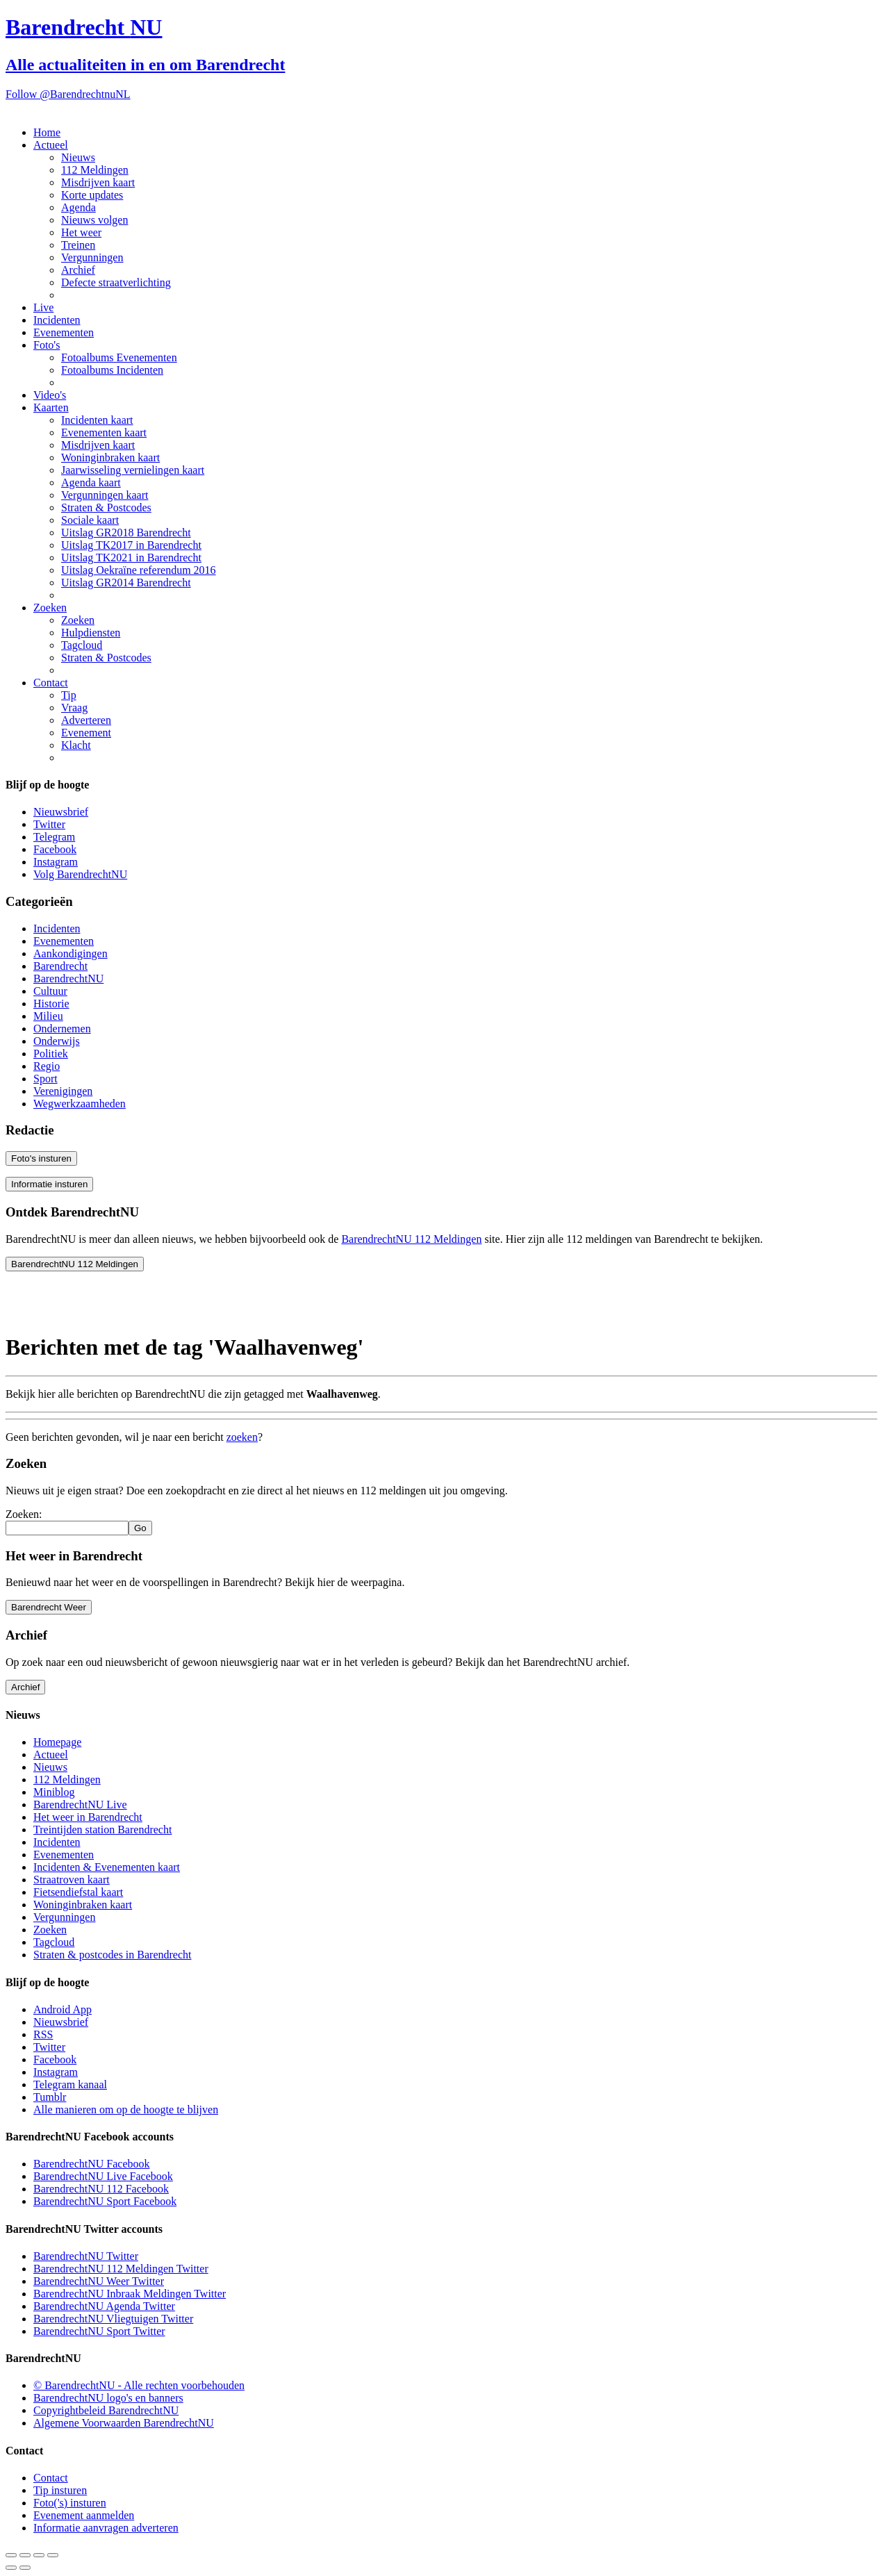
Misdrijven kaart (98, 182)
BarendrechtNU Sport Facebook (104, 2201)
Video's (49, 395)
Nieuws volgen (94, 220)
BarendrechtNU (68, 978)
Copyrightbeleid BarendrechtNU (106, 2410)
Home (46, 132)
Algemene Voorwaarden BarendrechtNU (123, 2423)
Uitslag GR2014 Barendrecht (126, 582)
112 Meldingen (95, 170)
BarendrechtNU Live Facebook (103, 2176)
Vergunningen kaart (104, 495)
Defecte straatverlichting (116, 282)
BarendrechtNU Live (80, 1804)
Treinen (78, 245)
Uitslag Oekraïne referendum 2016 (138, 570)
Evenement (86, 732)
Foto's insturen (41, 1158)
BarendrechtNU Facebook (91, 2164)
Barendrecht (60, 966)
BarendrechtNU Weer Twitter (98, 2281)
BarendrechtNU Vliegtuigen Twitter (113, 2319)
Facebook (54, 849)
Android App (62, 2009)
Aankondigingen (70, 953)
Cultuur (50, 991)
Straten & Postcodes (106, 507)
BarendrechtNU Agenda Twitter (104, 2306)
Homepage (57, 1742)
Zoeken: (24, 1514)
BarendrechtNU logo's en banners (108, 2398)
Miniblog (54, 1792)
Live (43, 307)
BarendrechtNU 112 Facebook (101, 2189)
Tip (68, 695)
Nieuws (78, 157)
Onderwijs (56, 1041)
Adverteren (86, 720)
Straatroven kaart (71, 1879)
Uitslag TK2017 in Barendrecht (131, 545)
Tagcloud (81, 645)
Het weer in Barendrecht (87, 1817)
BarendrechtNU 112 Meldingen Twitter (120, 2268)
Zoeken (50, 607)
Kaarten (51, 407)
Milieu (48, 1016)
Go (140, 1528)
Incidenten (57, 320)
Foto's (46, 345)
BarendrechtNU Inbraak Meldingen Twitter (129, 2294)
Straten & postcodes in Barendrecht (112, 1954)
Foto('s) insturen (69, 2503)
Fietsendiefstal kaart (78, 1892)
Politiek (50, 1053)
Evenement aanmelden (83, 2515)
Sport (45, 1078)
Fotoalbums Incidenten (112, 370)
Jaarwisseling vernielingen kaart (132, 470)
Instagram (55, 862)
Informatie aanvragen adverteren (106, 2528)
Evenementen (63, 332)
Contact (50, 682)
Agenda (78, 207)
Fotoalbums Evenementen (119, 357)
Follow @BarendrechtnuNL (68, 94)
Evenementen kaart (104, 432)
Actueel (50, 145)
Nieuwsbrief (60, 812)
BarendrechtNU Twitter (85, 2256)
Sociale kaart (90, 520)
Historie (51, 1003)
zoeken (242, 1437)
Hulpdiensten (90, 632)
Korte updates (92, 195)
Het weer (81, 232)
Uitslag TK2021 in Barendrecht (131, 557)
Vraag (74, 707)
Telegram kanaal (70, 2084)
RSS (43, 2034)
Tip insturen (60, 2490)
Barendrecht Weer (48, 1607)
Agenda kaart (91, 482)
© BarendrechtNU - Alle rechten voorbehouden (139, 2385)
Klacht (76, 745)
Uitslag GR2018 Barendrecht (126, 532)
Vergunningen (92, 257)
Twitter (49, 824)
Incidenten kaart (97, 420)
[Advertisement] (117, 1299)
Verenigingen (62, 1091)
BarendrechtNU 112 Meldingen (411, 1239)
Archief (78, 270)
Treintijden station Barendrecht (102, 1829)
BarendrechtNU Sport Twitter (99, 2331)
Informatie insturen (49, 1184)
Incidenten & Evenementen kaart (106, 1867)
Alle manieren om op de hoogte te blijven (125, 2109)
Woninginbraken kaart (110, 457)
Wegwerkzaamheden (79, 1103)
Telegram (54, 837)
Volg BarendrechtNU (80, 874)
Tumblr (49, 2097)
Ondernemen (62, 1028)
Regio (46, 1066)
